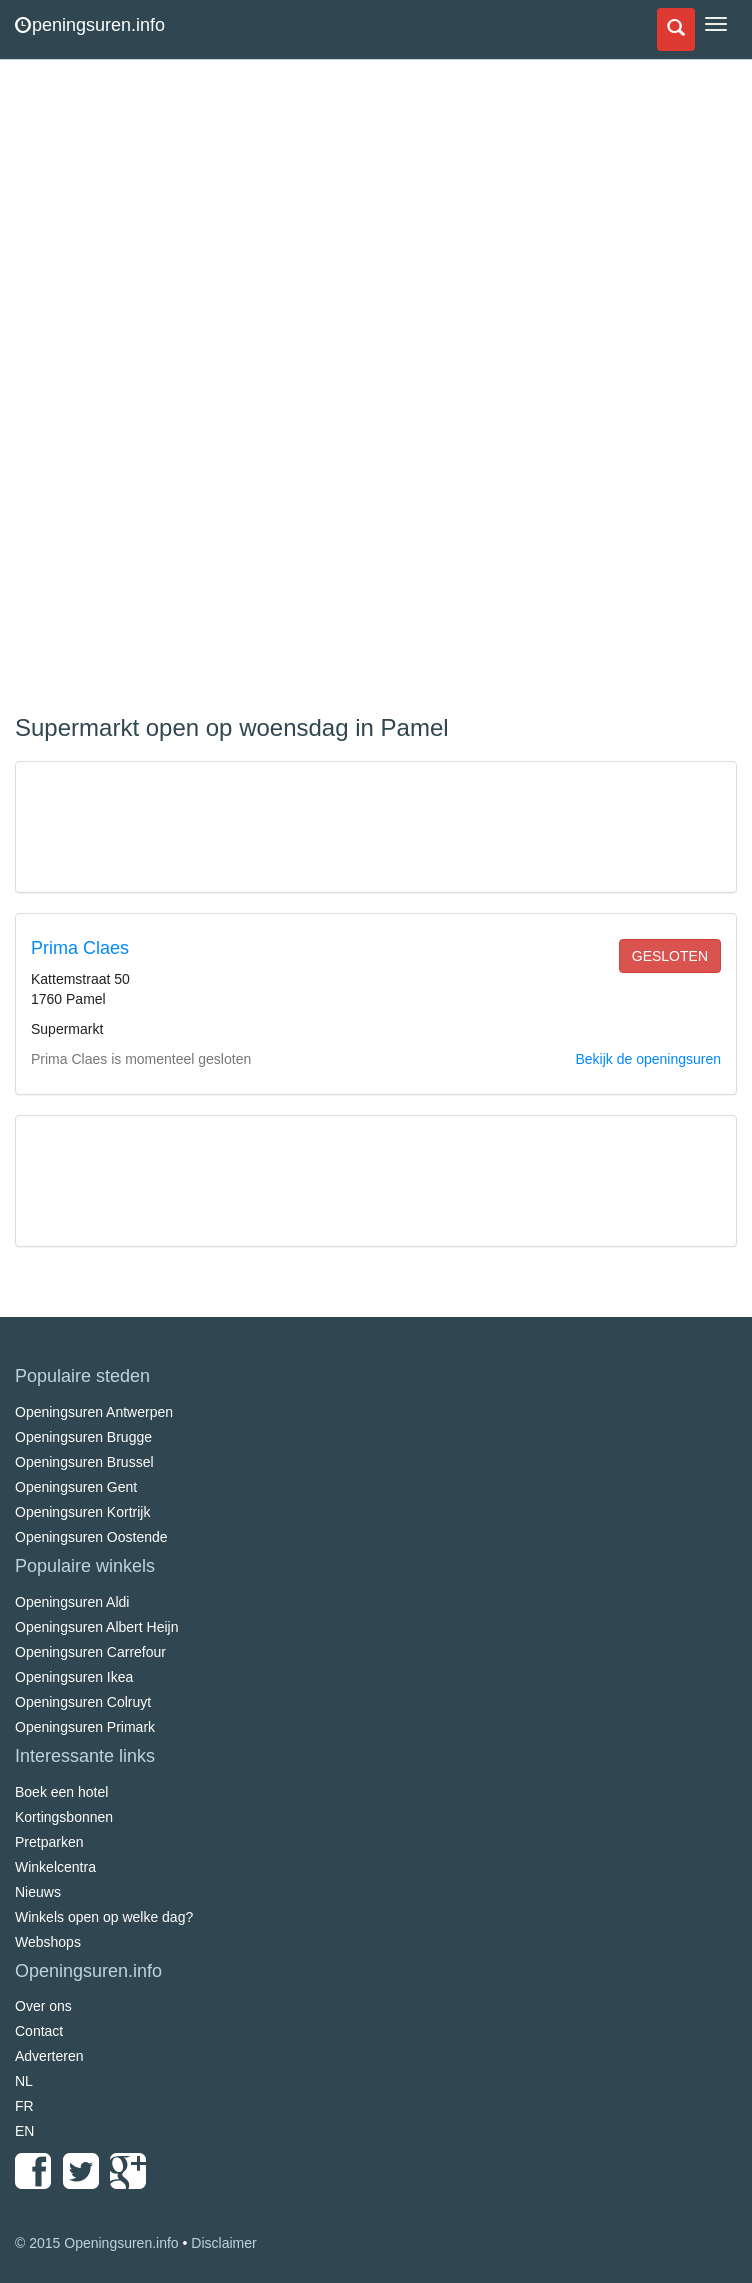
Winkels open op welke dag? (104, 1917)
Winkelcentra (55, 1867)
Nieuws (38, 1892)
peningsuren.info (90, 25)
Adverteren (49, 2056)
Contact (39, 2031)
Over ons (43, 2006)
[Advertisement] (165, 390)
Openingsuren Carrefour (90, 1652)
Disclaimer (223, 2243)
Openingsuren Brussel (84, 1462)
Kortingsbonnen (64, 1817)
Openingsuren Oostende (91, 1537)
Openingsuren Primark (85, 1727)
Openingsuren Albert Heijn (96, 1627)
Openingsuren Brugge (83, 1437)
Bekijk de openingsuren (648, 1059)
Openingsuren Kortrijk (82, 1512)
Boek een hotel (61, 1792)
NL (24, 2081)
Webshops (48, 1942)
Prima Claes (80, 948)
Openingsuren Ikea (74, 1677)
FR (24, 2106)
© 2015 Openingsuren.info (97, 2243)
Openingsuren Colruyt (83, 1702)
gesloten (670, 956)
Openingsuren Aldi (72, 1602)
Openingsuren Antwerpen (94, 1412)
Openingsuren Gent (76, 1487)
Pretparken (49, 1842)
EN (24, 2131)
